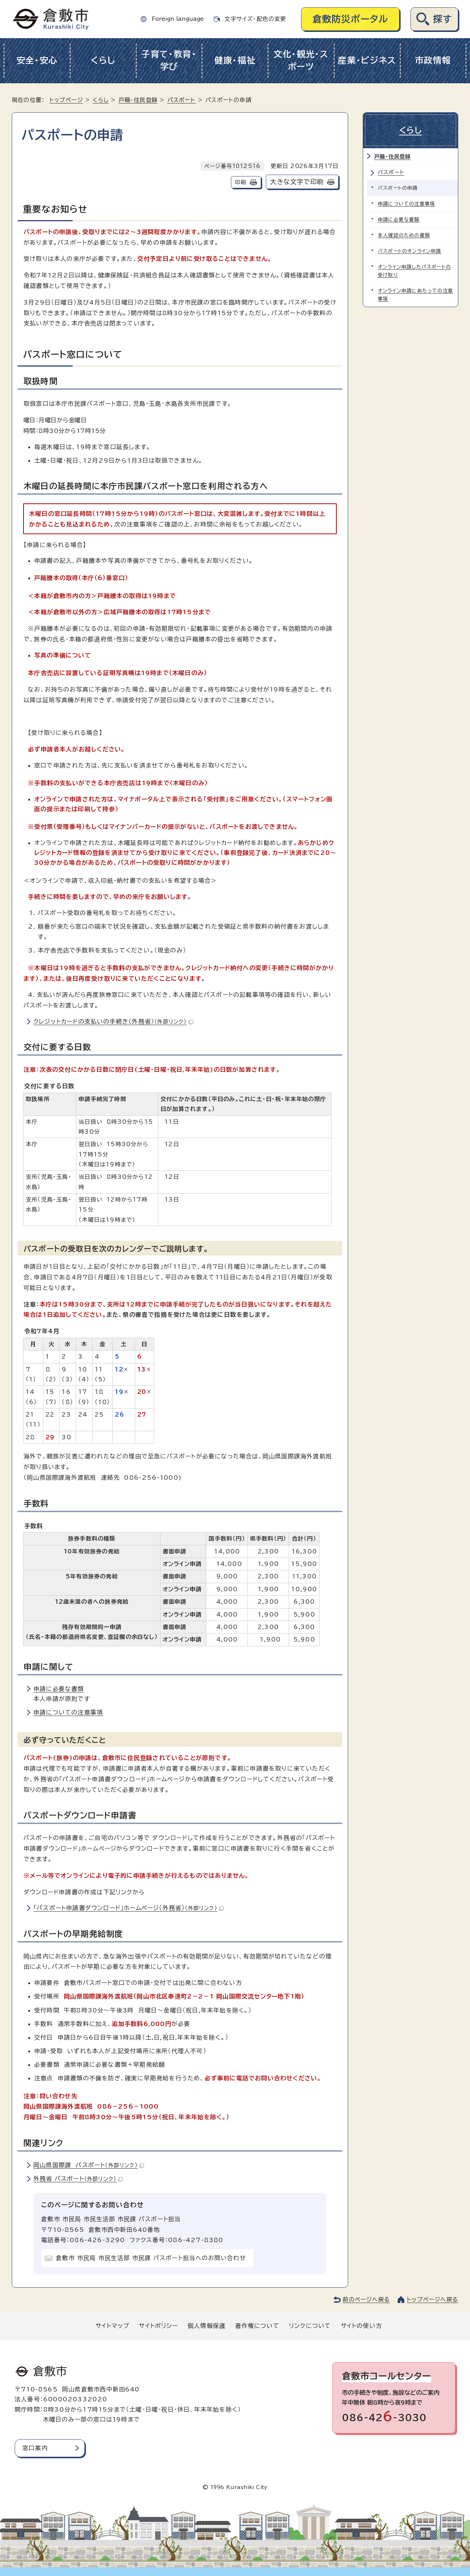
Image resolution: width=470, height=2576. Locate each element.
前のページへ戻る (366, 2299)
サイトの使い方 (361, 2326)
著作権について (257, 2326)
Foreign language (178, 19)
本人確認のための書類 (404, 235)
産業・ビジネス (367, 60)
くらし (103, 60)
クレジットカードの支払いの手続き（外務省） (113, 1021)
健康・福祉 (235, 60)
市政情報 (433, 60)
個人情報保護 (206, 2326)
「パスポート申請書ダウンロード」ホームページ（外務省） (128, 1908)
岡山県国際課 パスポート (88, 2165)
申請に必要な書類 (58, 1689)
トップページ (66, 100)
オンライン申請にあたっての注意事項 (415, 294)
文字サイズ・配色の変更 (255, 19)
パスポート (181, 100)
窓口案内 (35, 2448)
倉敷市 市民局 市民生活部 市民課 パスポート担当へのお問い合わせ (151, 2258)
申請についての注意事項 (68, 1712)
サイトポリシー (158, 2326)
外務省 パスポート (78, 2179)
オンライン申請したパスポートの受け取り (414, 271)
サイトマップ (112, 2326)
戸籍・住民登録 (138, 100)
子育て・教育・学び (169, 60)
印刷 (240, 182)
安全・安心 (37, 60)
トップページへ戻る (432, 2299)
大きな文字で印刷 (296, 182)
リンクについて (310, 2326)
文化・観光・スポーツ (301, 60)
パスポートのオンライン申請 (409, 251)
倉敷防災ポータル (350, 18)
